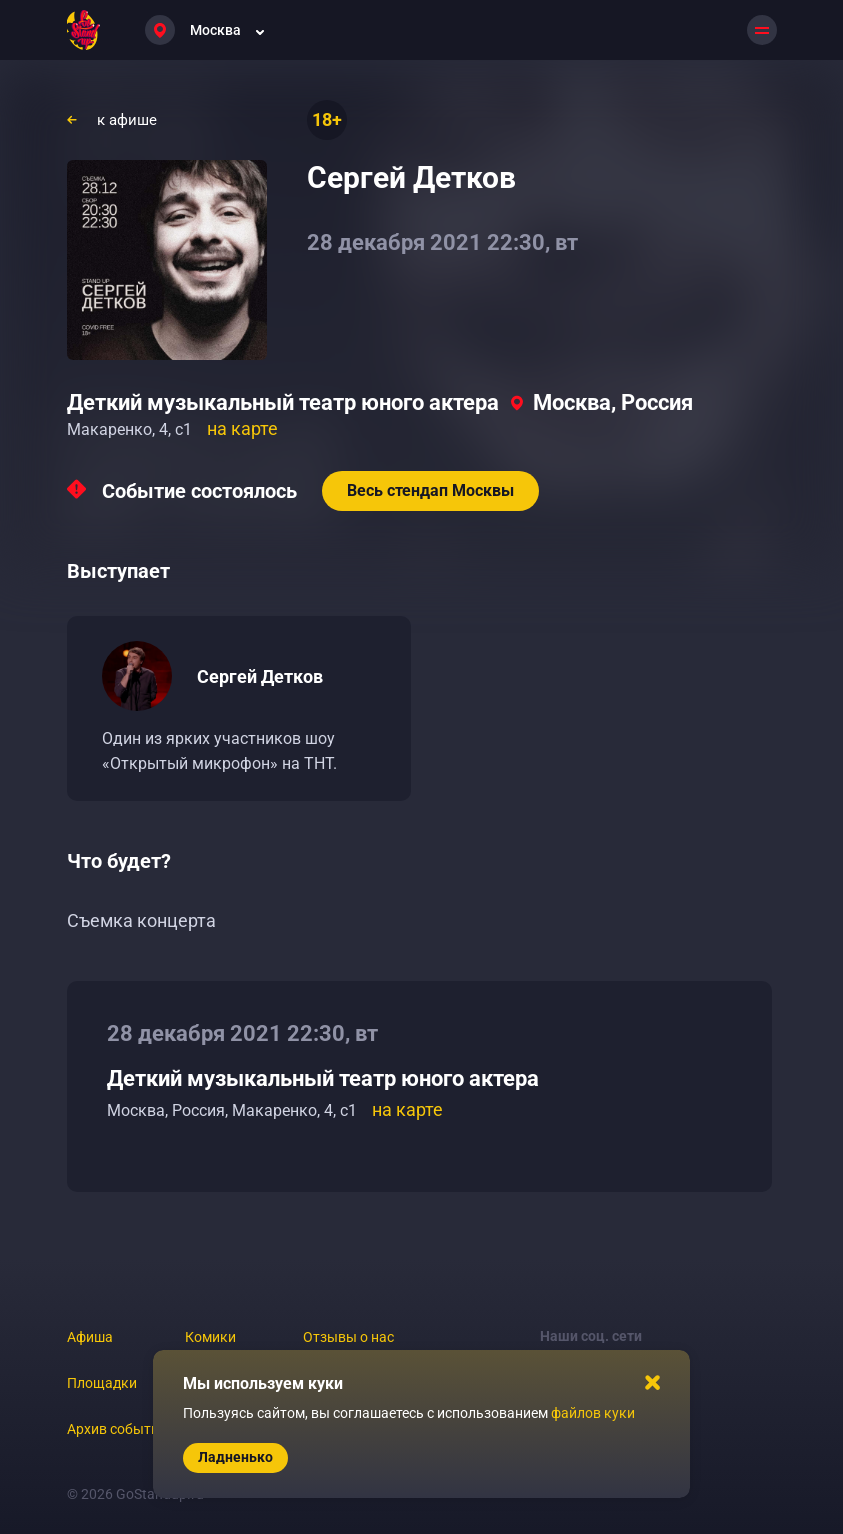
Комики (210, 1337)
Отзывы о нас (348, 1337)
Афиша (90, 1337)
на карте (242, 428)
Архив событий (117, 1429)
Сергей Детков (260, 676)
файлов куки (593, 1413)
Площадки (102, 1383)
